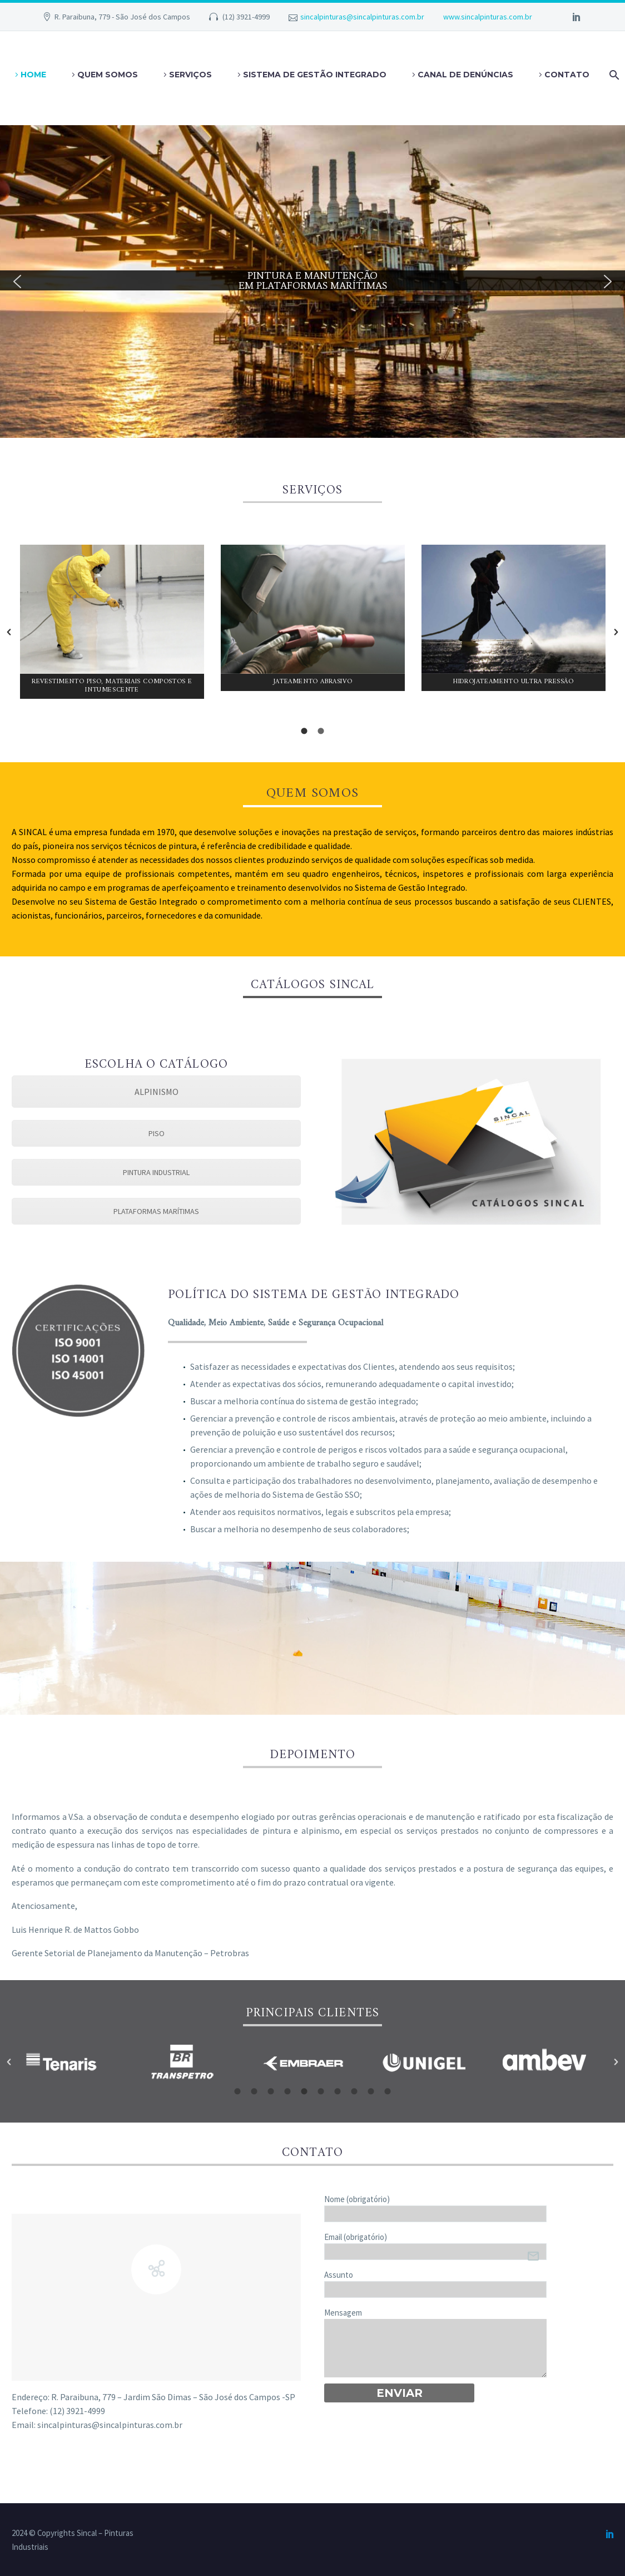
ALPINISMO (156, 1091)
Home (33, 75)
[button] (17, 281)
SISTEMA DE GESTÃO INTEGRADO (314, 75)
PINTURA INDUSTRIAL (156, 1172)
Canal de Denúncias (465, 75)
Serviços (190, 75)
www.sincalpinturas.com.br (487, 17)
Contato (566, 75)
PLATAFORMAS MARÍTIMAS (156, 1211)
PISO (156, 1133)
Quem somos (107, 75)
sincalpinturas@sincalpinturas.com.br (362, 17)
